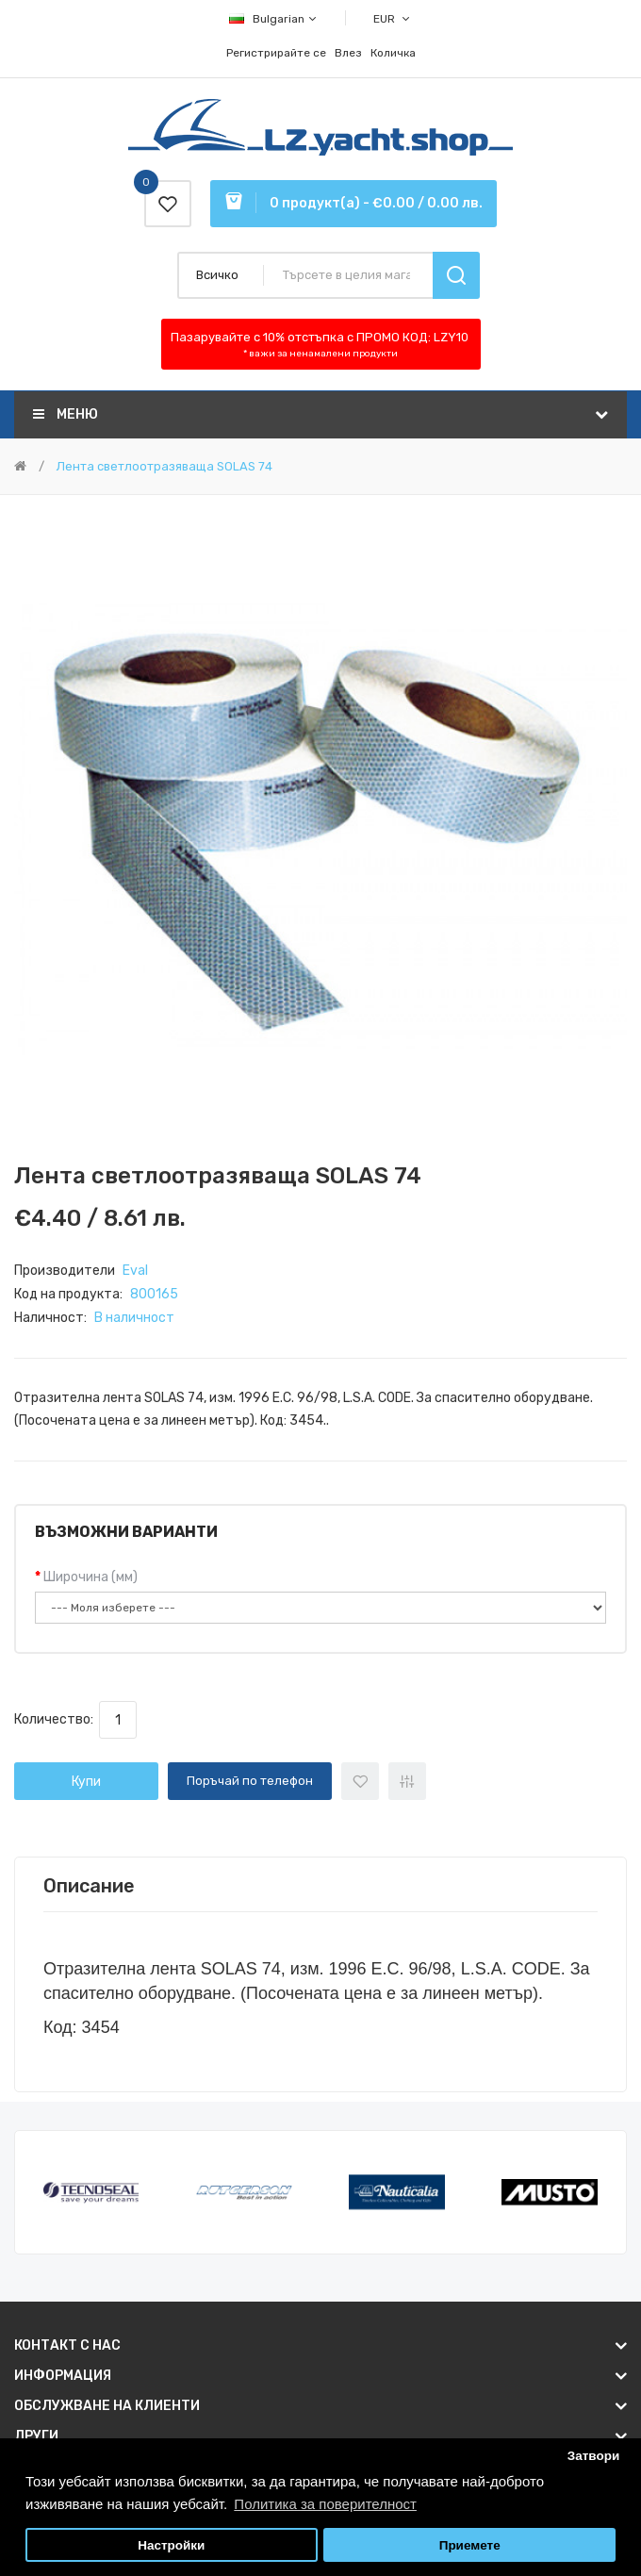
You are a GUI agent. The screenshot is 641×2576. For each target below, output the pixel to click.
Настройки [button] (171, 2545)
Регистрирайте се (276, 52)
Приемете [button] (470, 2545)
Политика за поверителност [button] (325, 2504)
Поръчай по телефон (250, 1781)
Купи (86, 1782)
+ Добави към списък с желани (360, 1781)
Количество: (56, 1719)
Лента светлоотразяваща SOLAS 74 (163, 466)
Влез (348, 52)
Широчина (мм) (90, 1577)
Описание (89, 1885)
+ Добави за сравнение (407, 1781)
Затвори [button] (593, 2456)
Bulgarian (274, 18)
